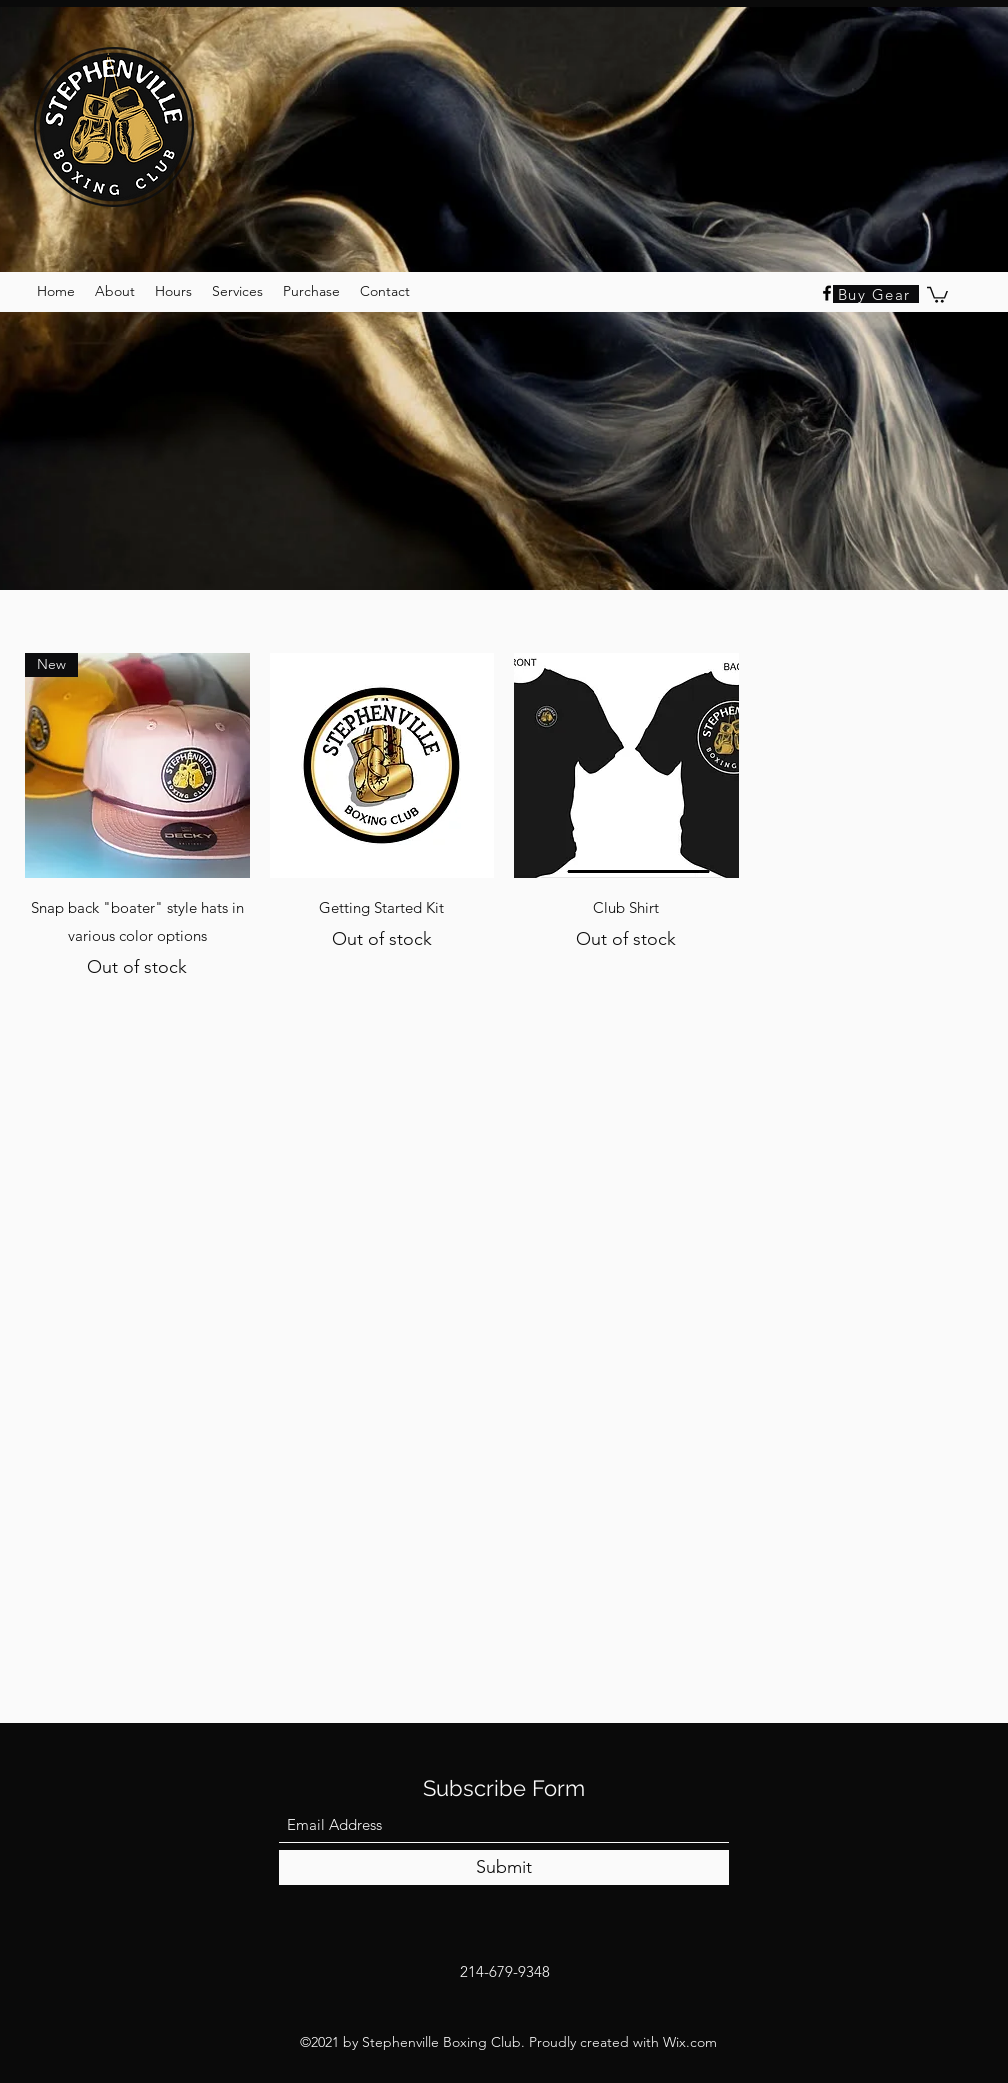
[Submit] (504, 1867)
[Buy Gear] (876, 294)
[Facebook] (827, 293)
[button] (937, 294)
